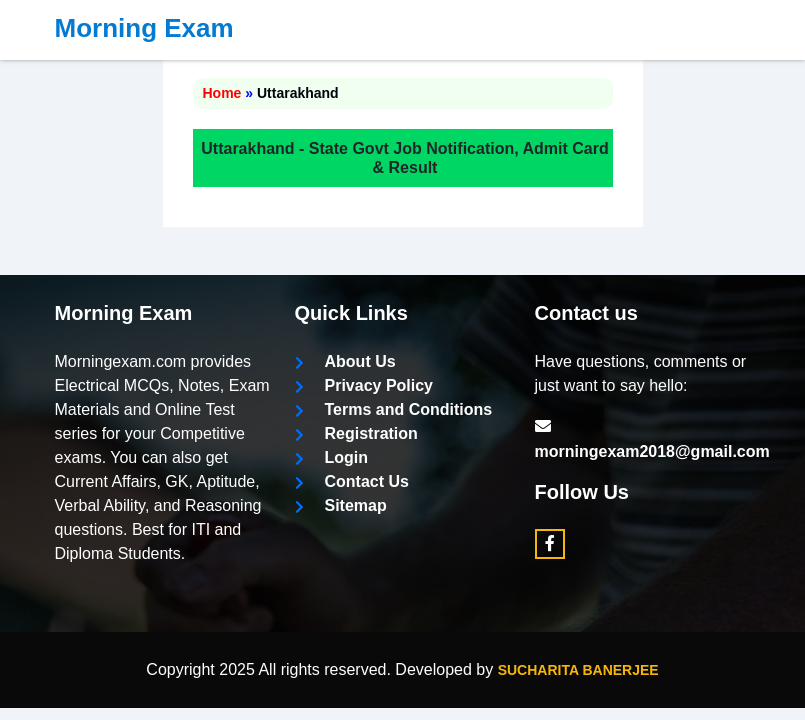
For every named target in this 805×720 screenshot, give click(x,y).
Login (332, 457)
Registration (356, 433)
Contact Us (352, 481)
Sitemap (341, 505)
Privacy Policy (364, 385)
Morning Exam (144, 28)
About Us (345, 361)
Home (222, 93)
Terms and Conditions (394, 409)
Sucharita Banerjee (578, 670)
